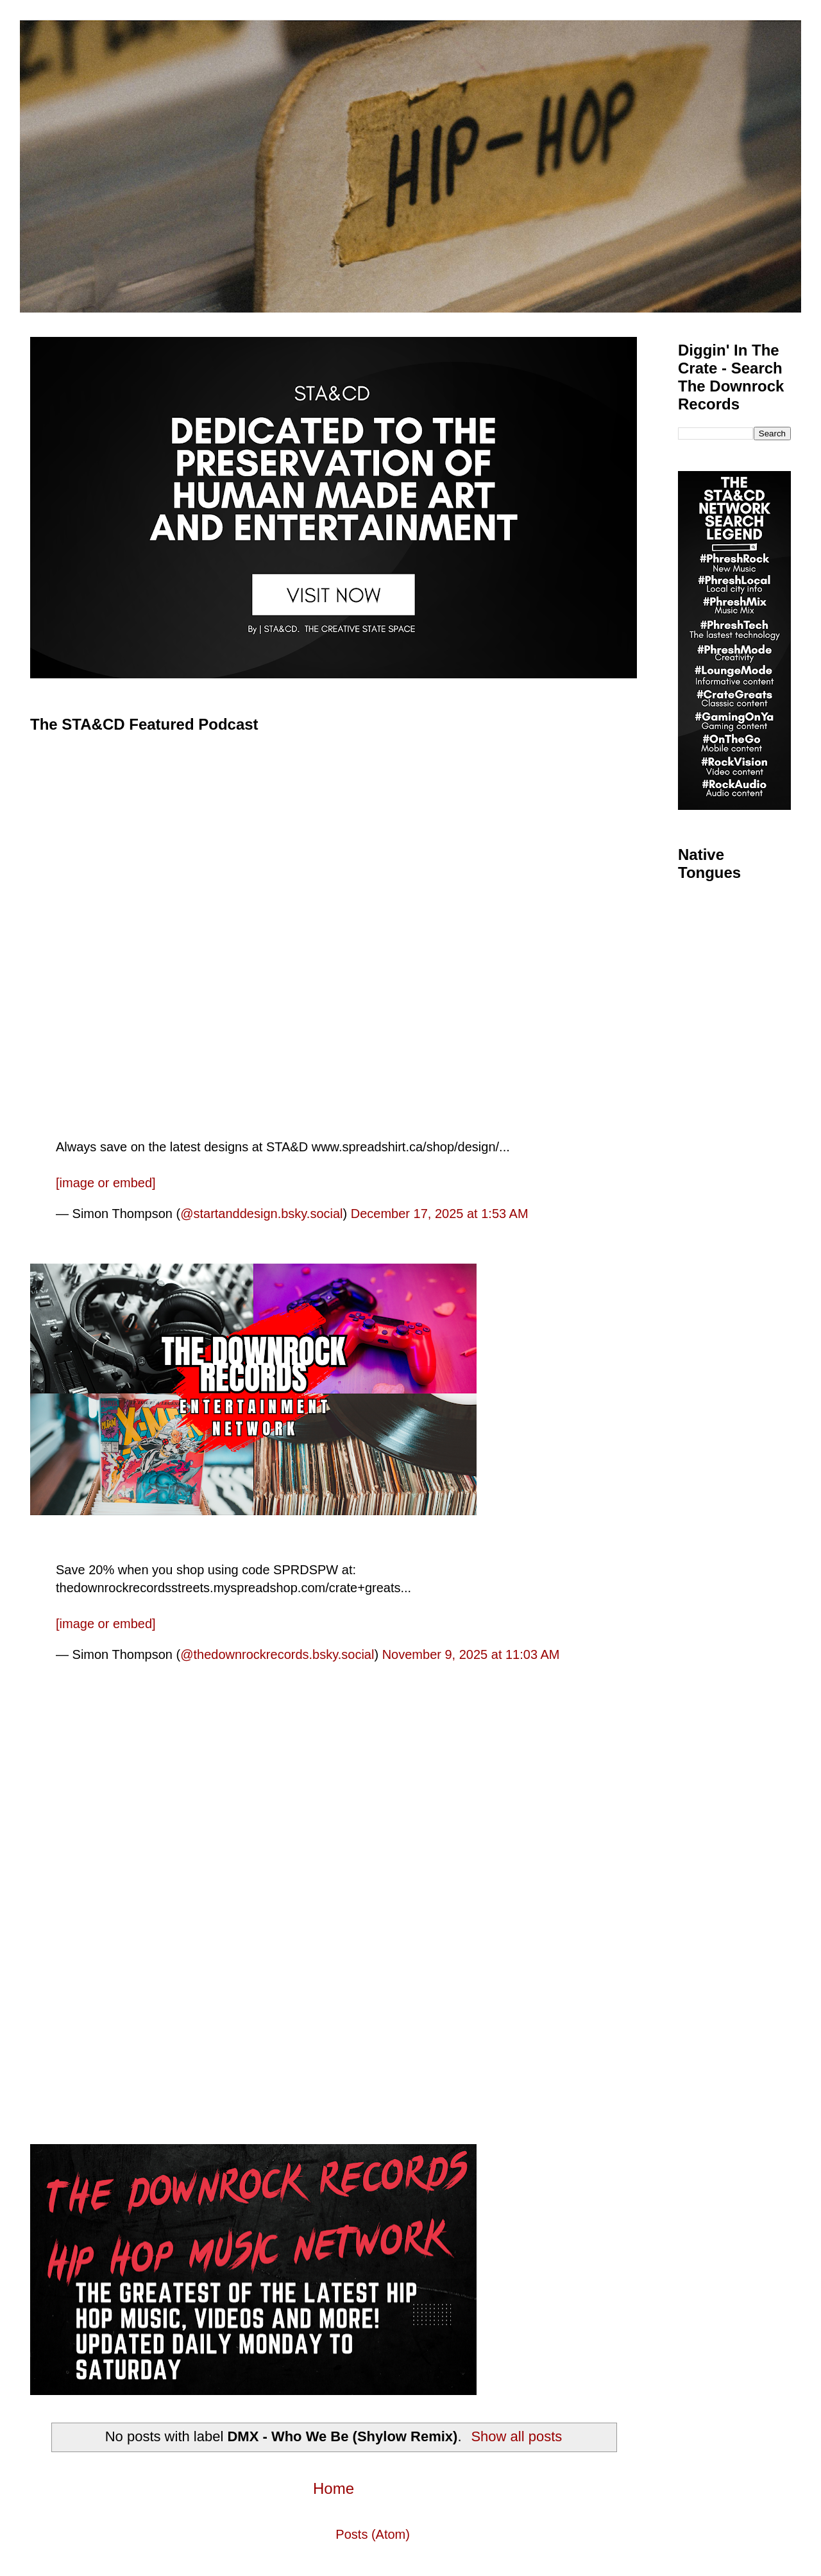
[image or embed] (106, 1183)
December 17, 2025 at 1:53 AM (440, 1213)
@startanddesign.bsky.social (261, 1213)
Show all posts (516, 2436)
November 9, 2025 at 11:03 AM (471, 1654)
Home (333, 2488)
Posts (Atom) (372, 2534)
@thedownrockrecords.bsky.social (277, 1654)
